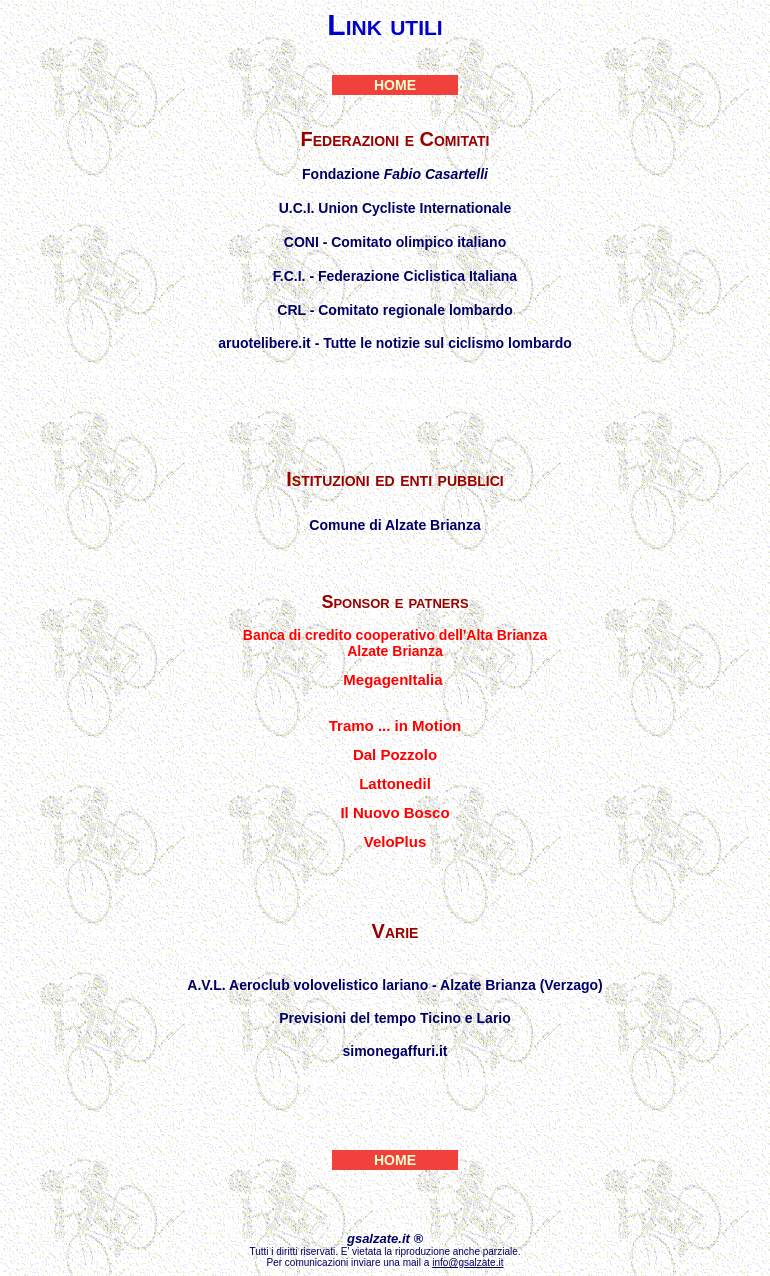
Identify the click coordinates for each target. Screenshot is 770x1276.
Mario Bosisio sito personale (395, 1079)
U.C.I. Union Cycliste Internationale (395, 208)
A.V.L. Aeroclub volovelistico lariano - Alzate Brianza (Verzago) (394, 985)
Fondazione (395, 174)
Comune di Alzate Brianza (394, 525)
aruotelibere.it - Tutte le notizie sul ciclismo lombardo (395, 343)
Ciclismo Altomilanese (395, 400)
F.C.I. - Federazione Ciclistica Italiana (395, 276)
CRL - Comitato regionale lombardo (394, 310)
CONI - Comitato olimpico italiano (395, 242)
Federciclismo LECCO (395, 371)
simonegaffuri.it (394, 1051)
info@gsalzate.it (467, 1262)
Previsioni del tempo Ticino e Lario (395, 1018)
